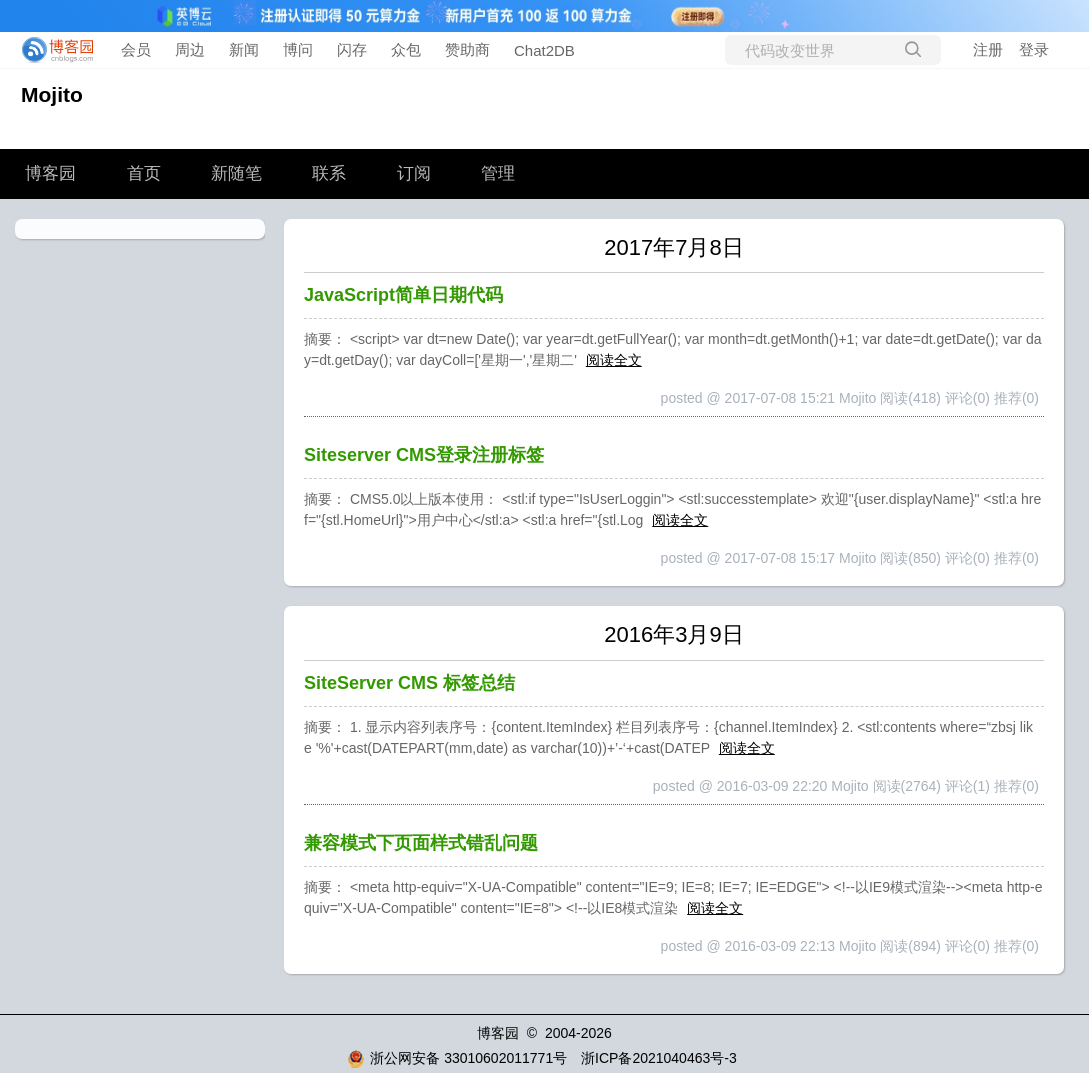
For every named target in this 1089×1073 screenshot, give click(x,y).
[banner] (52, 50)
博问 (298, 49)
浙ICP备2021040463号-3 (659, 1058)
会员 (136, 49)
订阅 (414, 173)
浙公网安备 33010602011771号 (457, 1058)
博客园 (50, 173)
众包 (406, 49)
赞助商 (467, 49)
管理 (498, 173)
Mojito (52, 94)
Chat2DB (544, 50)
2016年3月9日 (673, 634)
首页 (144, 173)
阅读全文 (614, 360)
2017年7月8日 (673, 247)
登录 (1034, 49)
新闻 (244, 49)
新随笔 (236, 173)
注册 (988, 49)
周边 (190, 49)
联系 (329, 173)
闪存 (352, 49)
